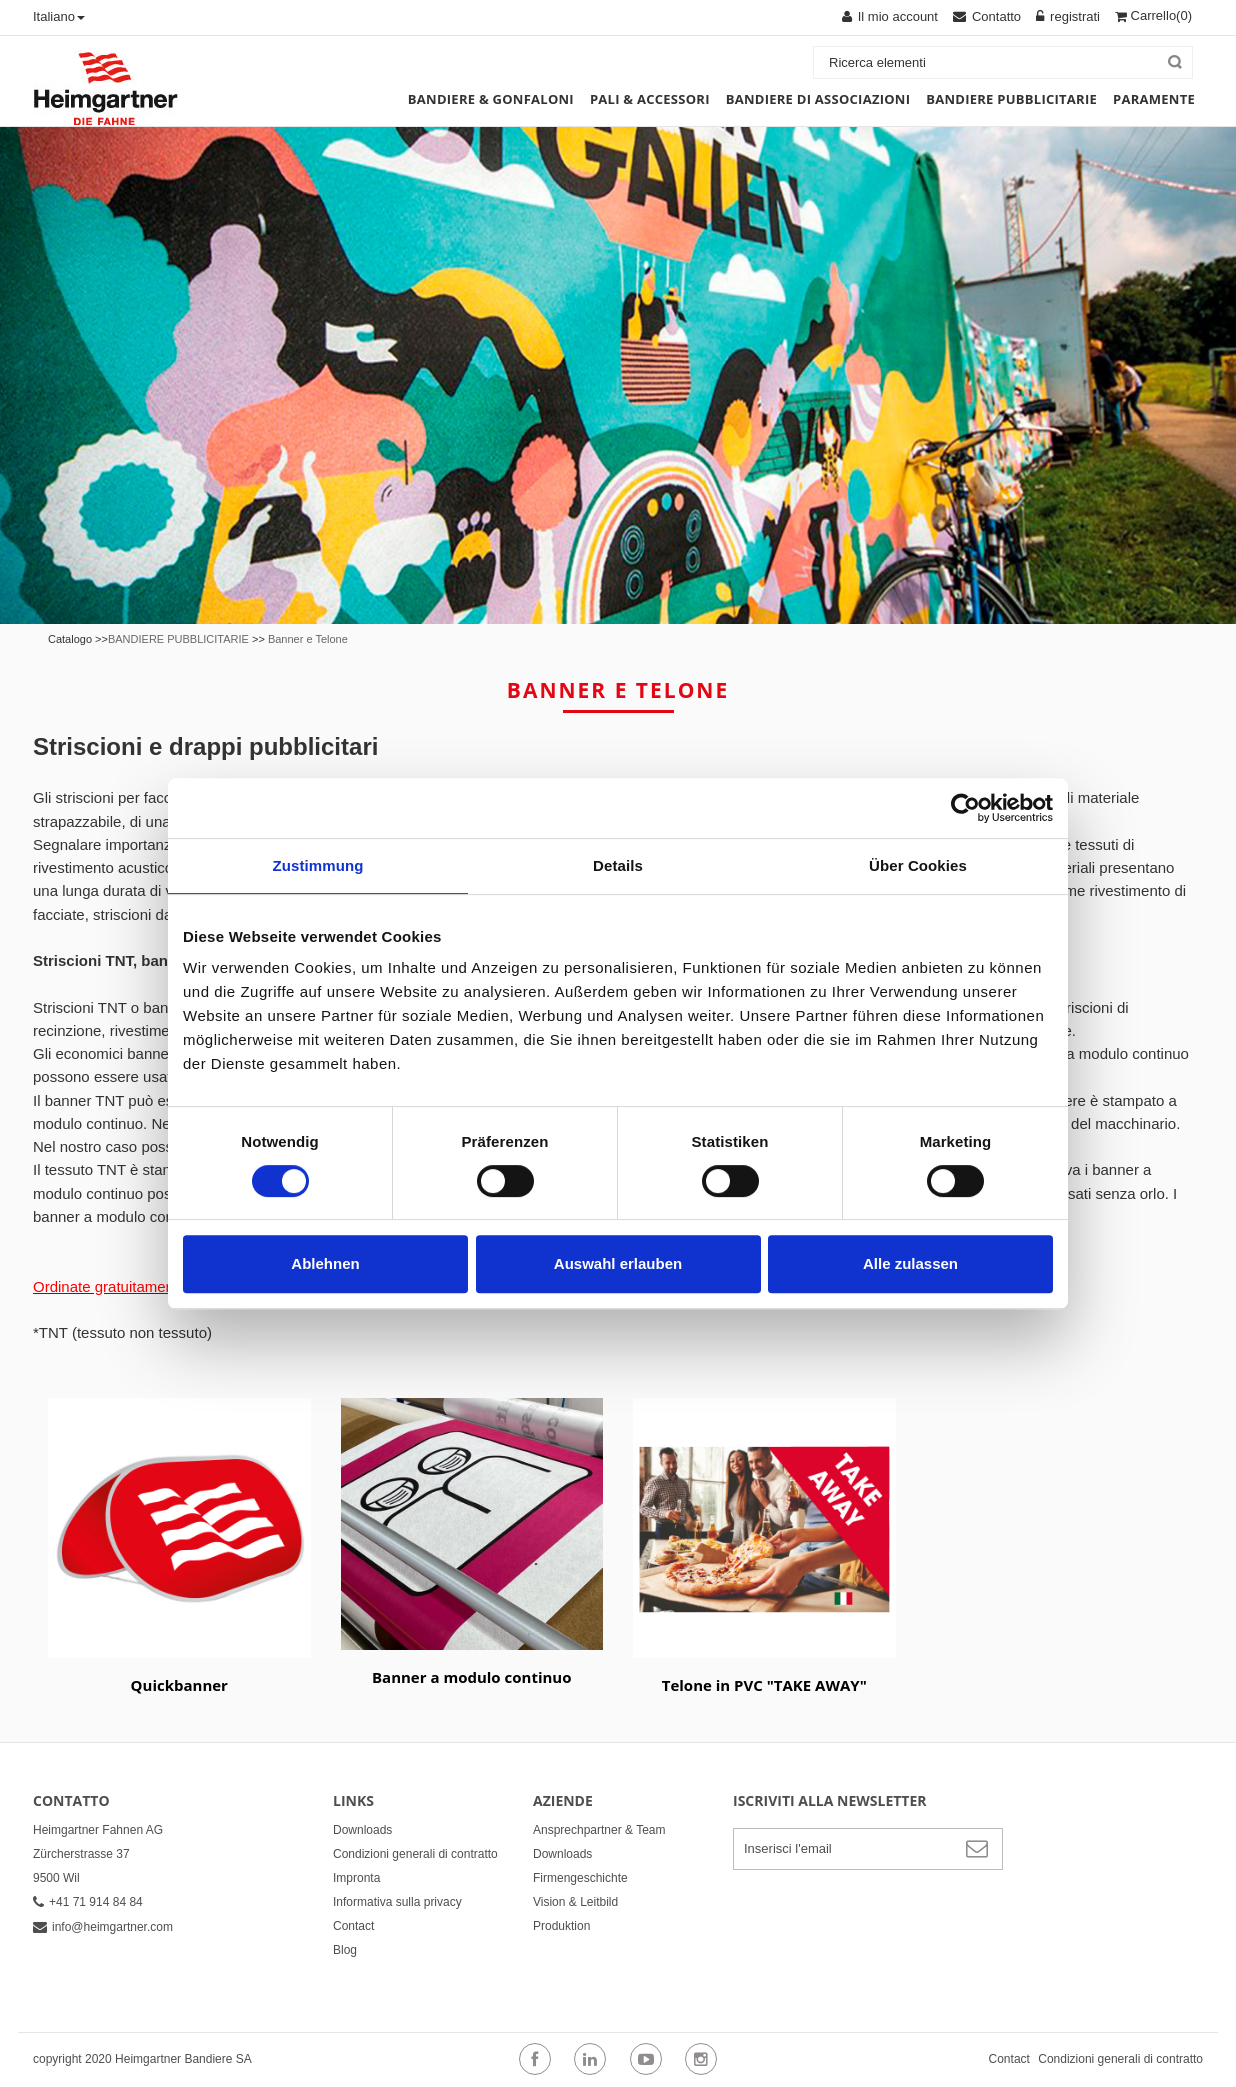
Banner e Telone (308, 639)
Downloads (362, 1830)
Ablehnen (325, 1263)
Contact (353, 1926)
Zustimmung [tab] (318, 865)
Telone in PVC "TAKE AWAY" (764, 1685)
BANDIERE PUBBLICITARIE (178, 639)
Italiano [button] (59, 16)
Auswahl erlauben (618, 1263)
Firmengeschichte (580, 1878)
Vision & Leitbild (575, 1902)
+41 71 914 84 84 (88, 1902)
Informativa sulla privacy (397, 1902)
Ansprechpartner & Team (599, 1830)
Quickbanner (179, 1685)
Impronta (356, 1878)
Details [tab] (618, 865)
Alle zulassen (910, 1263)
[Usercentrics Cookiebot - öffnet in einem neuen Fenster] (965, 808)
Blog (345, 1950)
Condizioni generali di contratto (415, 1854)
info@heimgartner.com (103, 1927)
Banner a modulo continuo (471, 1677)
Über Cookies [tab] (918, 865)
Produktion (561, 1926)
